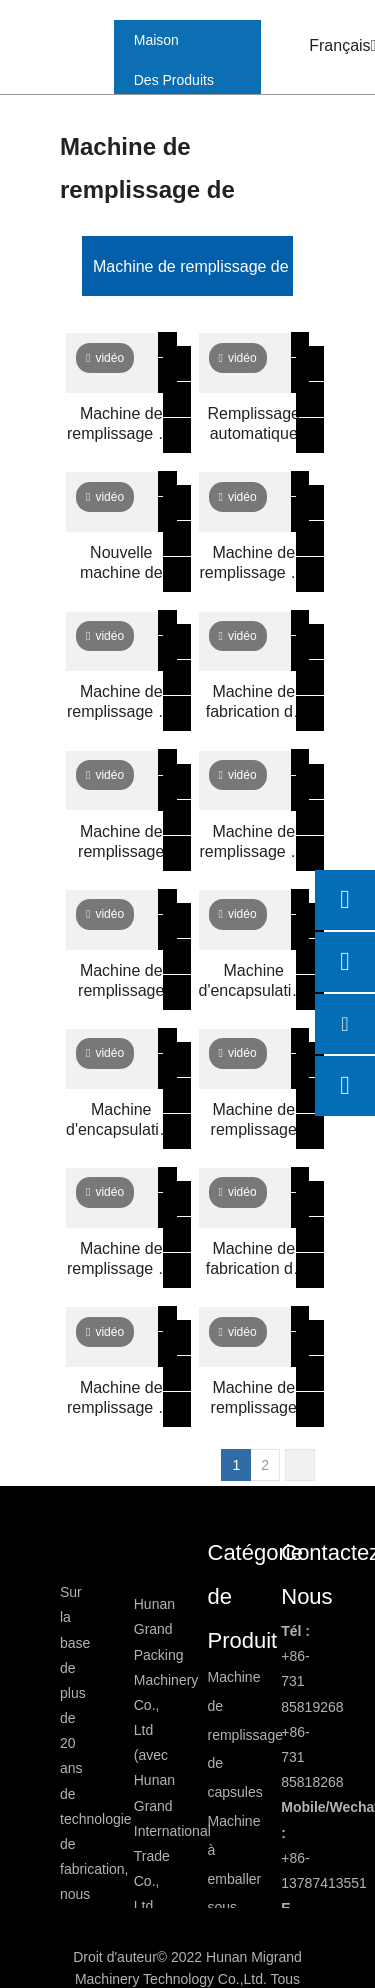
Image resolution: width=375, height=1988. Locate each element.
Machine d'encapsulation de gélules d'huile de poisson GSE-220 (254, 981)
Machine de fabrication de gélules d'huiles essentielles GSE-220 (253, 1259)
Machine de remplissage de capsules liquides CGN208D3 (254, 842)
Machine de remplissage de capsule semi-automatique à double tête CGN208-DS (121, 702)
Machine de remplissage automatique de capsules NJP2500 (121, 842)
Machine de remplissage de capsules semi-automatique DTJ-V (121, 1259)
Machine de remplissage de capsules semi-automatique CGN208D (254, 563)
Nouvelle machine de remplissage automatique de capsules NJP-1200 (121, 563)
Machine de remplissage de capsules (222, 266)
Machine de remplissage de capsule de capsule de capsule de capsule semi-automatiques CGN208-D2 (121, 424)
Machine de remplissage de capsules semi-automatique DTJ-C (121, 1398)
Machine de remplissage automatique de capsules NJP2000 (254, 1398)
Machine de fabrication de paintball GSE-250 (253, 702)
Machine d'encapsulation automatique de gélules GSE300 (121, 1120)
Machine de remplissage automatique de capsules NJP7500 (254, 1120)
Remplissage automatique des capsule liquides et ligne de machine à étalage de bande (254, 424)
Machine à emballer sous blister (235, 1878)
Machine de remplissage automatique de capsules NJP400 (121, 981)
